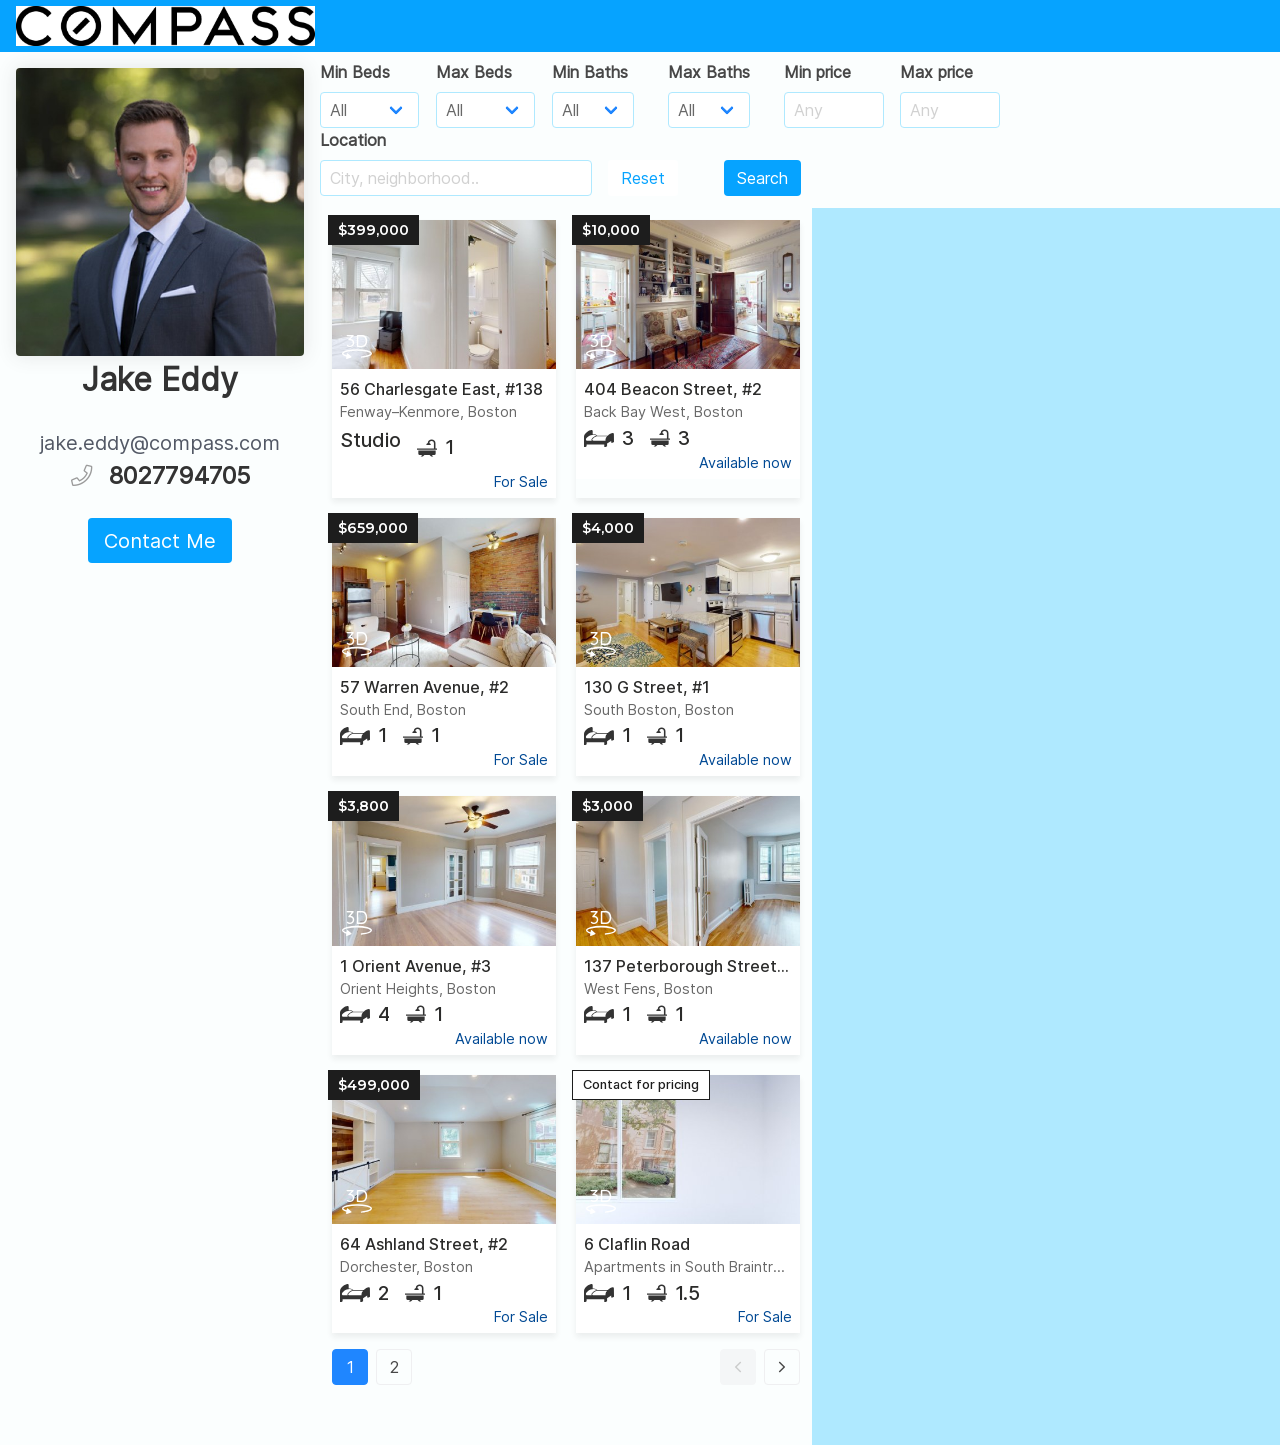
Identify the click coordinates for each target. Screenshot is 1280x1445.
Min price (817, 72)
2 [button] (394, 1367)
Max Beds (474, 72)
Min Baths (590, 72)
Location (353, 140)
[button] (738, 1367)
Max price (936, 72)
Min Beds (355, 72)
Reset (643, 178)
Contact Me (160, 541)
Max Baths (709, 72)
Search (762, 178)
